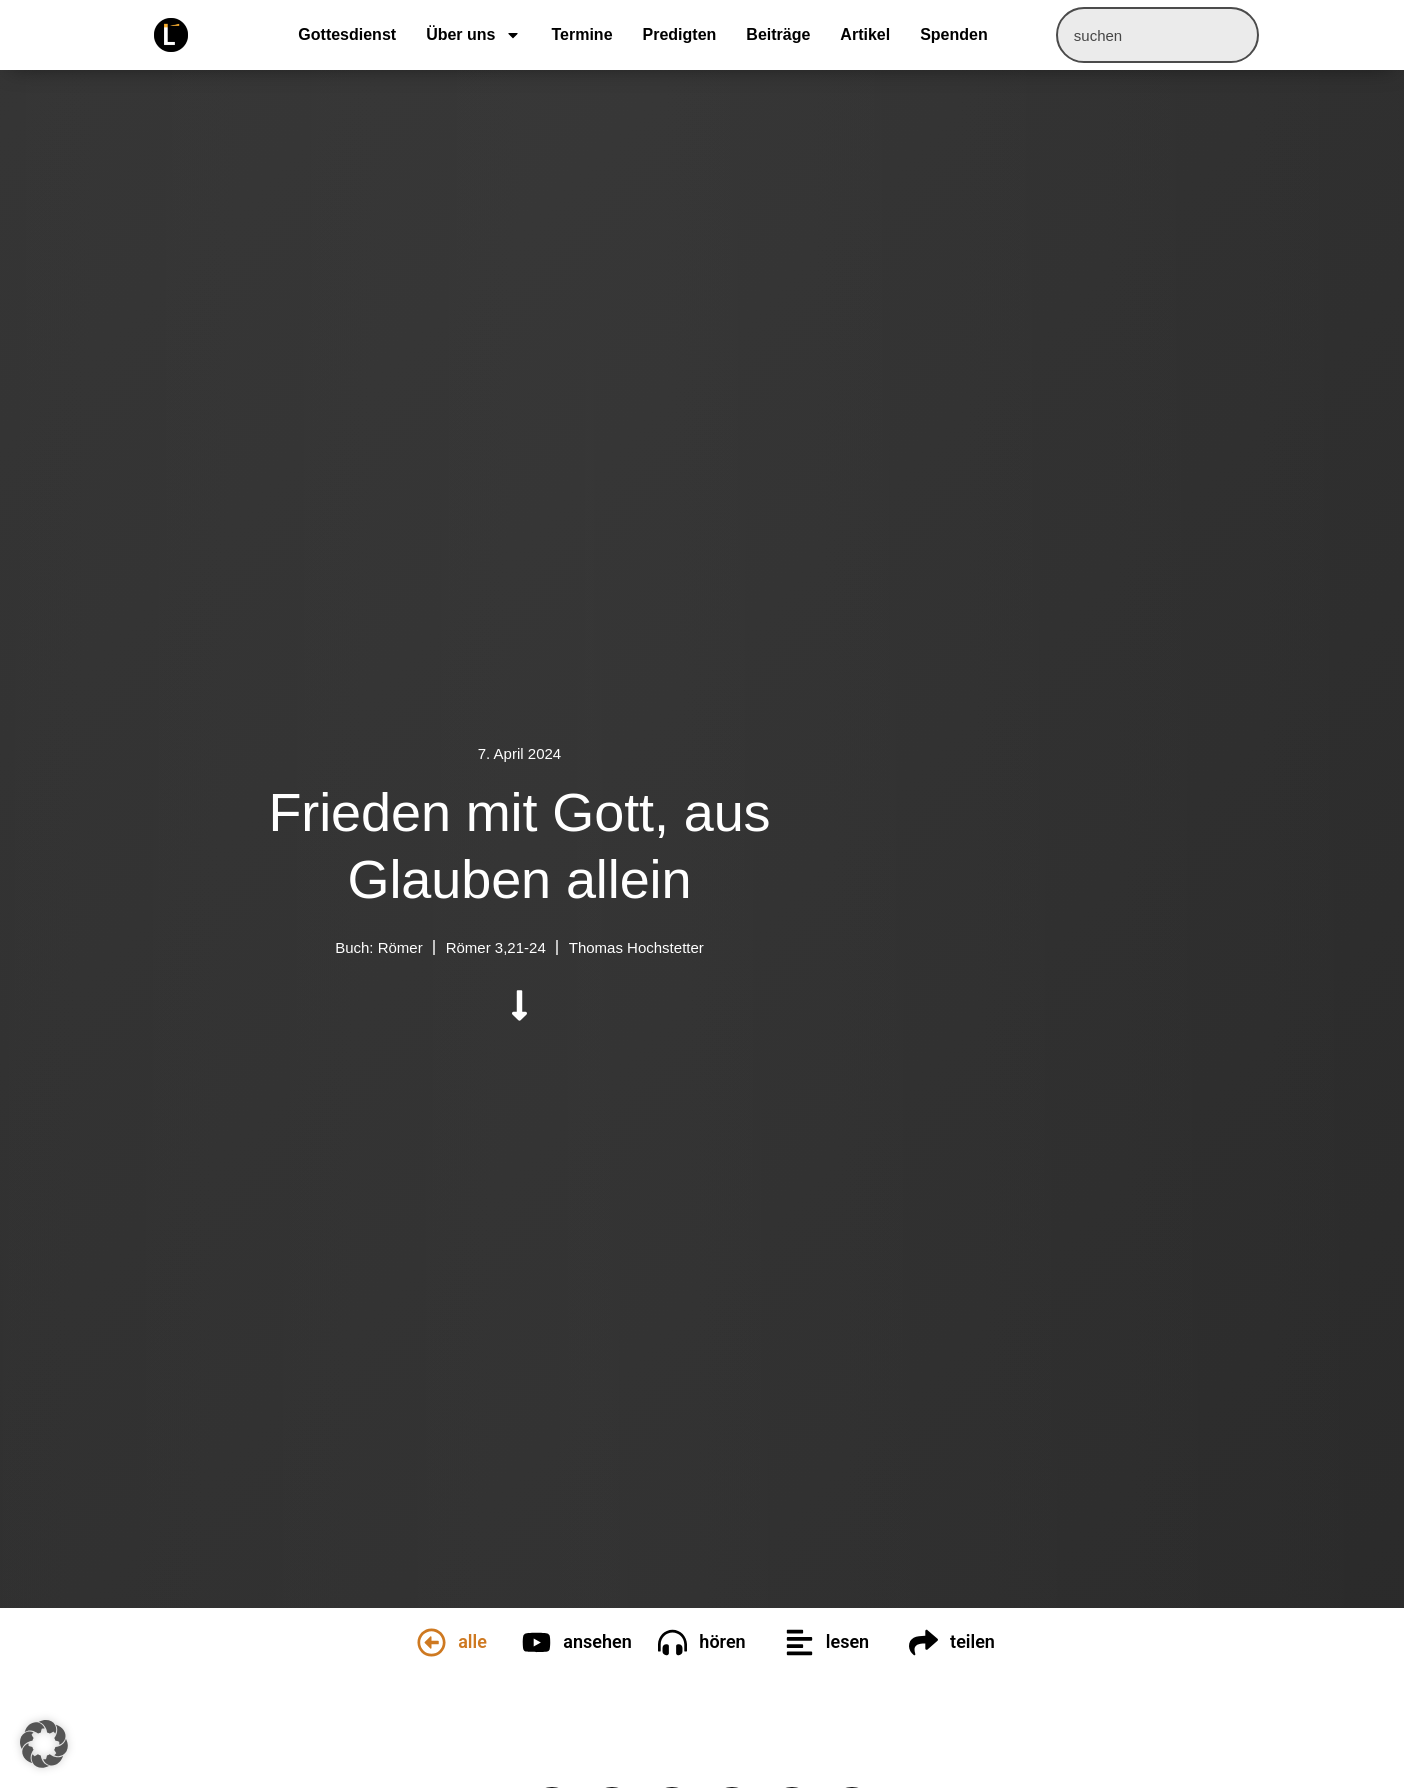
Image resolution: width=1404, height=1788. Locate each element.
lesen (847, 1641)
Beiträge (778, 34)
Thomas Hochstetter (636, 947)
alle (472, 1641)
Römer (400, 947)
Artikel (865, 34)
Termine (581, 34)
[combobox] (1157, 35)
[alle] (431, 1642)
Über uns (473, 35)
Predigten (680, 34)
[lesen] (799, 1642)
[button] (44, 1744)
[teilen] (923, 1642)
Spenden (954, 34)
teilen (972, 1641)
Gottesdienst (347, 34)
